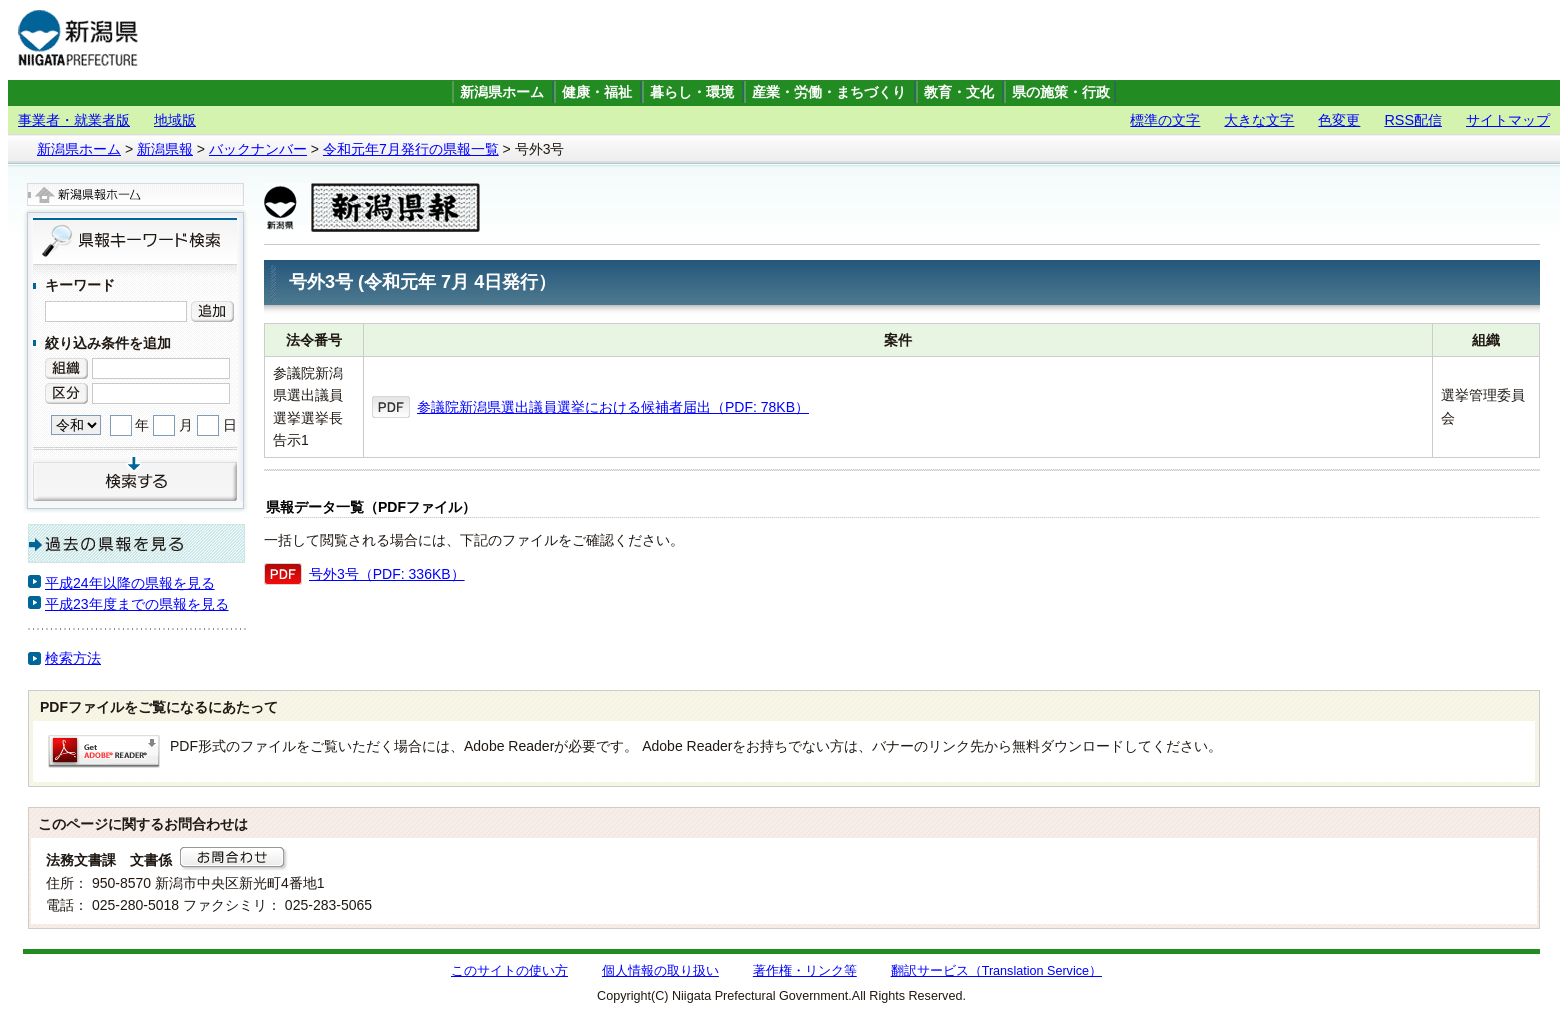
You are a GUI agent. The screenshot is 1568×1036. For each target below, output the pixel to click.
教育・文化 (959, 92)
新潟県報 (165, 149)
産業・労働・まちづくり (829, 92)
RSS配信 (1413, 120)
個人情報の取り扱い (660, 971)
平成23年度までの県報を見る (137, 604)
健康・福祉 (597, 92)
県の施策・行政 (1061, 92)
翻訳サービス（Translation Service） (996, 971)
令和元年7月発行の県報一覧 (411, 149)
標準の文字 (1165, 120)
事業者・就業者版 (74, 120)
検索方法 (73, 658)
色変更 (1339, 120)
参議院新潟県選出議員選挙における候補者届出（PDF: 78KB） (613, 407)
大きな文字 (1259, 120)
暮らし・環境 (692, 92)
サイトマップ (1508, 120)
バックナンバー (258, 149)
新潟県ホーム (502, 92)
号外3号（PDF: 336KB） (387, 574)
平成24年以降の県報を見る (130, 583)
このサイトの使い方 (509, 971)
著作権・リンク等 (805, 971)
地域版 (175, 120)
